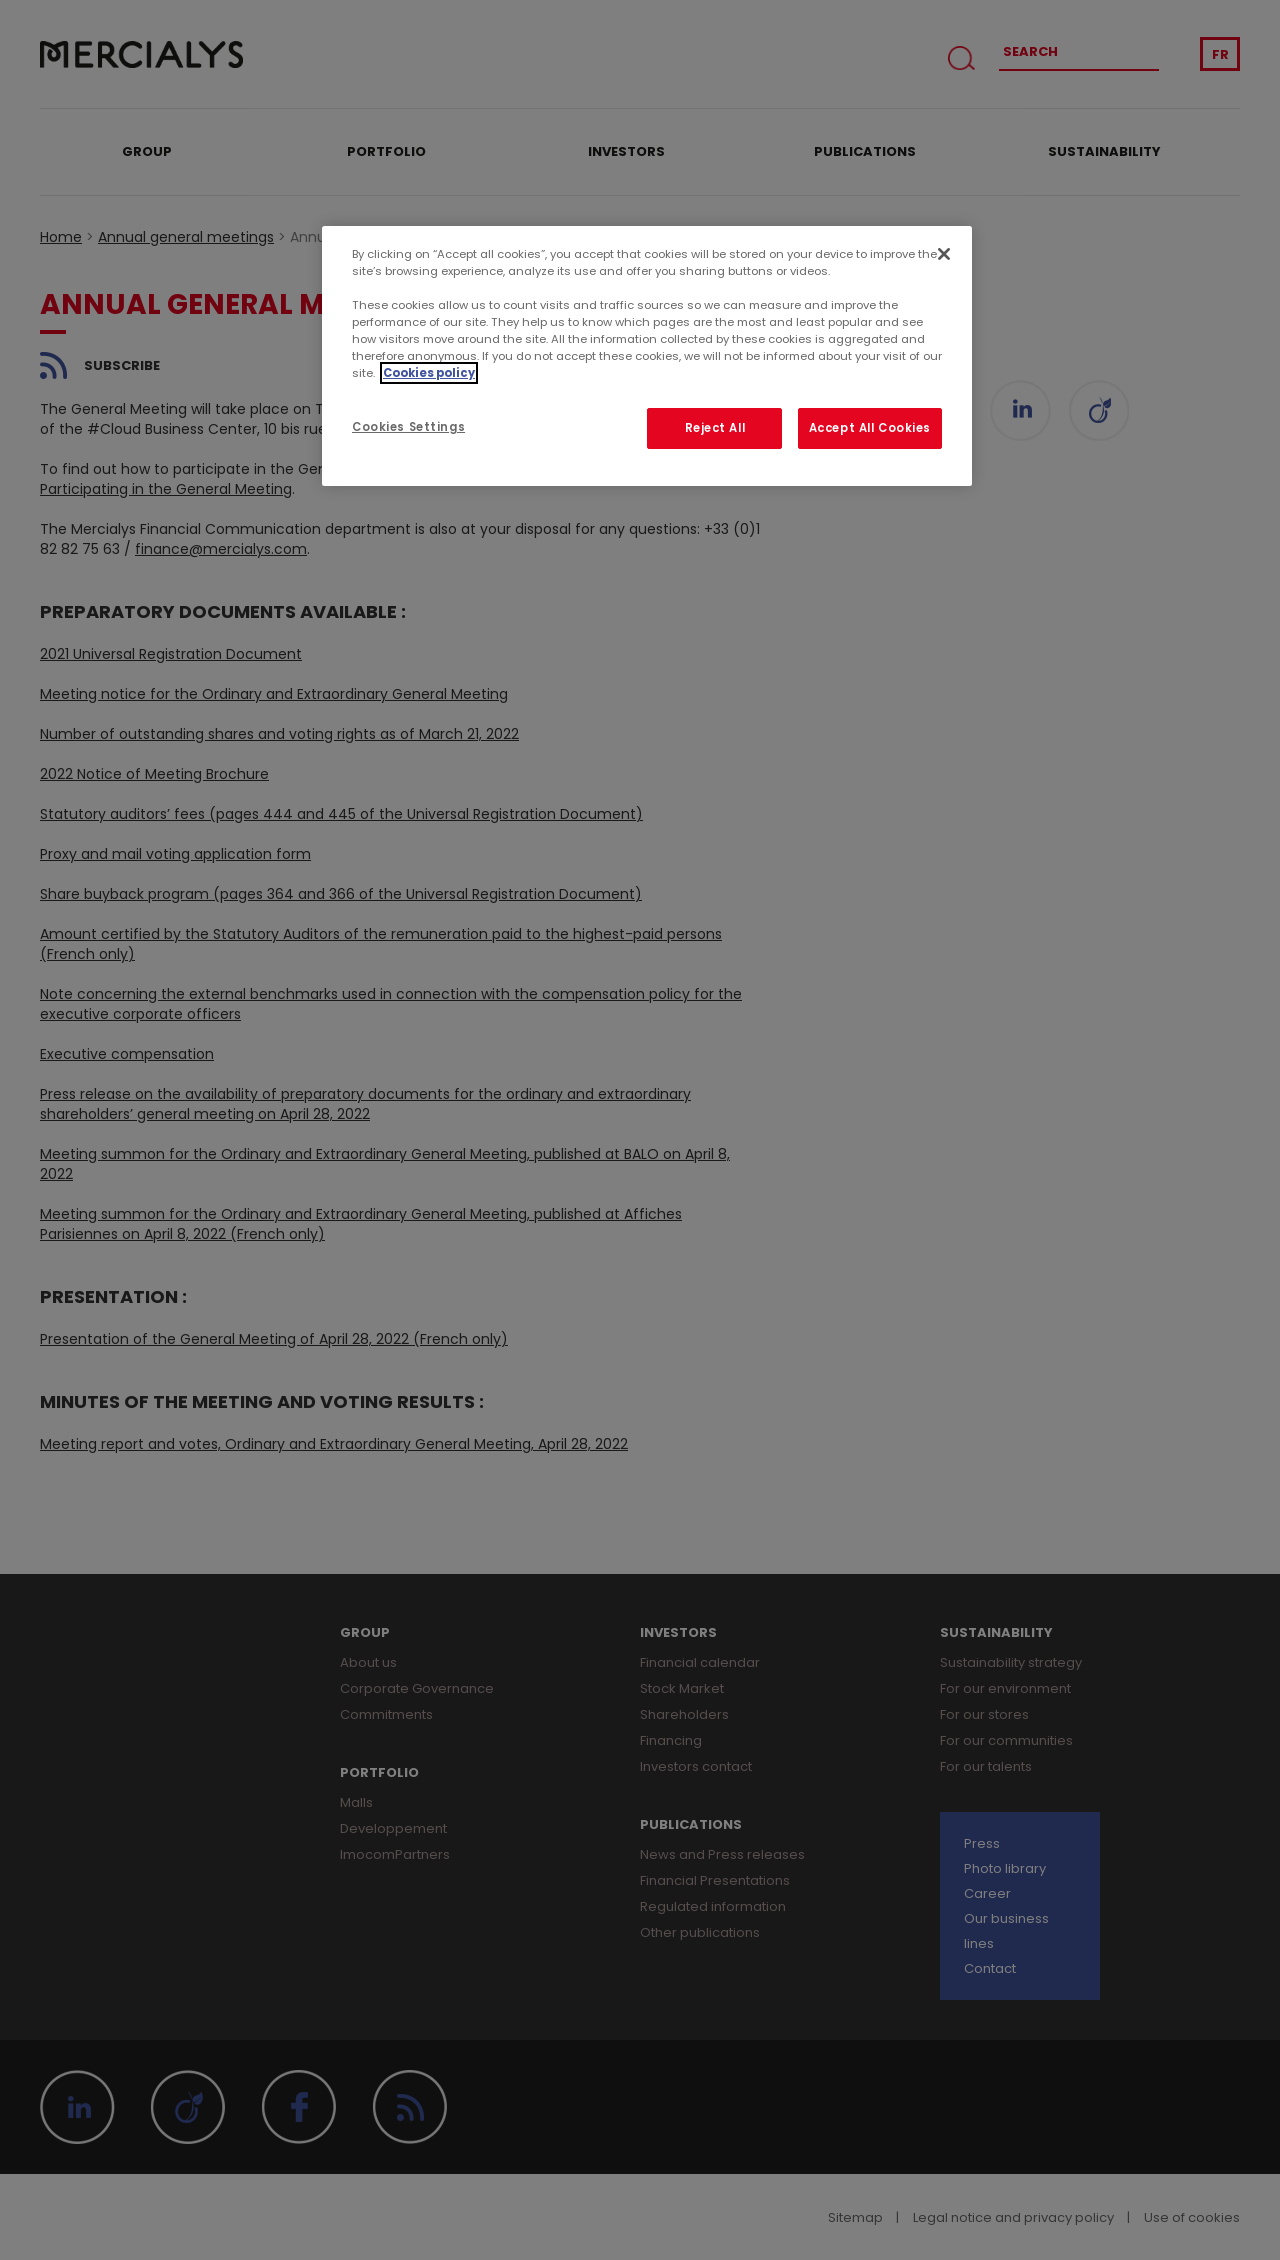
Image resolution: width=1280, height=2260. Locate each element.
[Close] (944, 254)
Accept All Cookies (870, 428)
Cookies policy (429, 373)
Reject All (715, 428)
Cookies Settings (408, 427)
